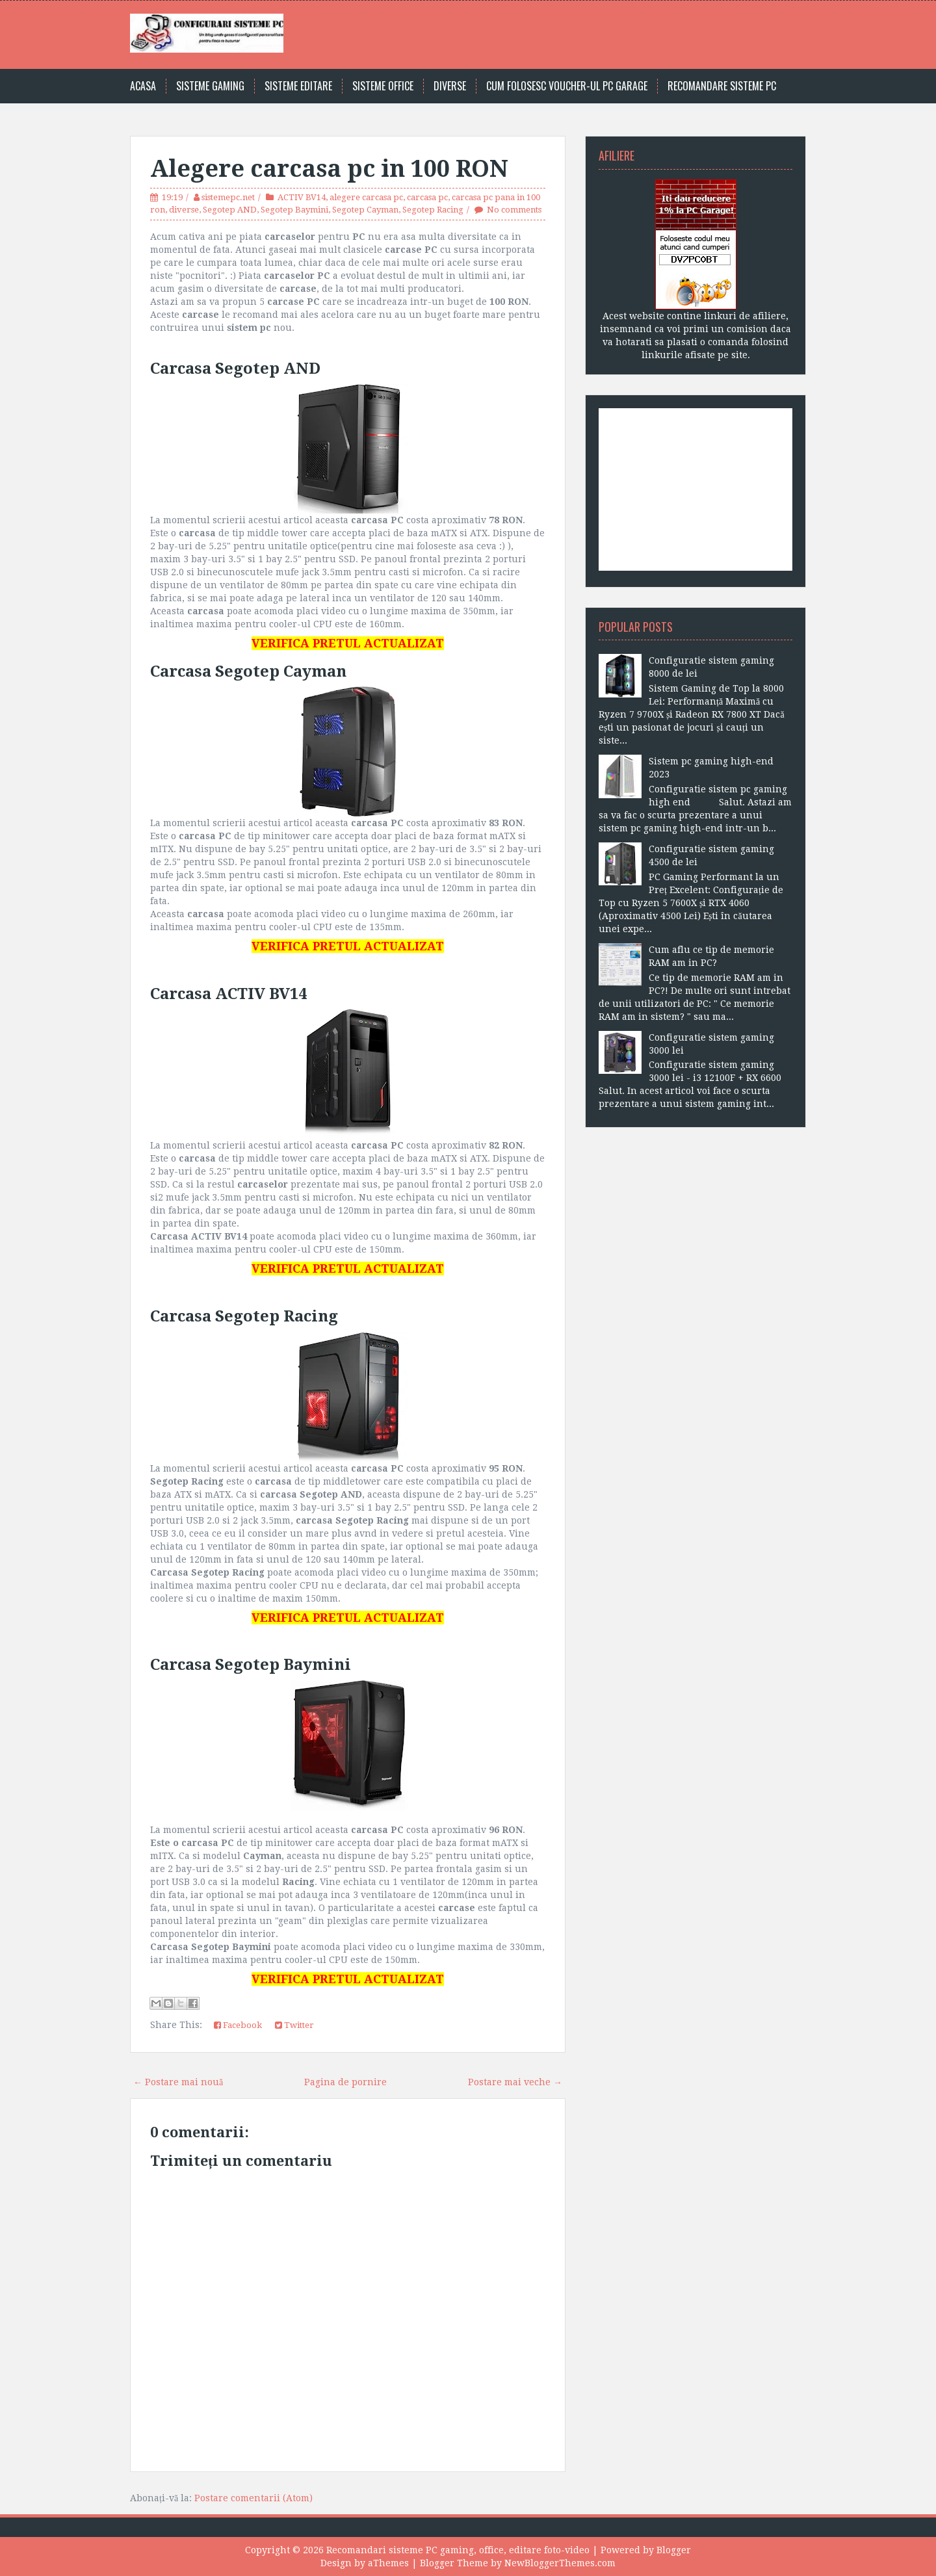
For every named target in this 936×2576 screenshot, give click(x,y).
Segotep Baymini (294, 210)
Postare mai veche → (515, 2082)
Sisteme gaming (210, 86)
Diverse (450, 86)
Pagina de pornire (345, 2082)
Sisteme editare (298, 86)
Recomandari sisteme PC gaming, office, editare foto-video (458, 2550)
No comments (514, 210)
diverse (184, 210)
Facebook (238, 2025)
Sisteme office (382, 86)
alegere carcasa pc (366, 197)
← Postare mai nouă (178, 2082)
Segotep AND (230, 210)
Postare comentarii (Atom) (253, 2498)
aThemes (388, 2563)
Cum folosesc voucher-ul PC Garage (566, 86)
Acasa (143, 86)
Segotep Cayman (365, 210)
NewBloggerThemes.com (560, 2563)
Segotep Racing (432, 210)
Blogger (673, 2550)
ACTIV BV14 (302, 197)
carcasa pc (427, 197)
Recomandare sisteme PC (722, 86)
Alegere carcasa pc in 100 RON (329, 169)
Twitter (294, 2025)
